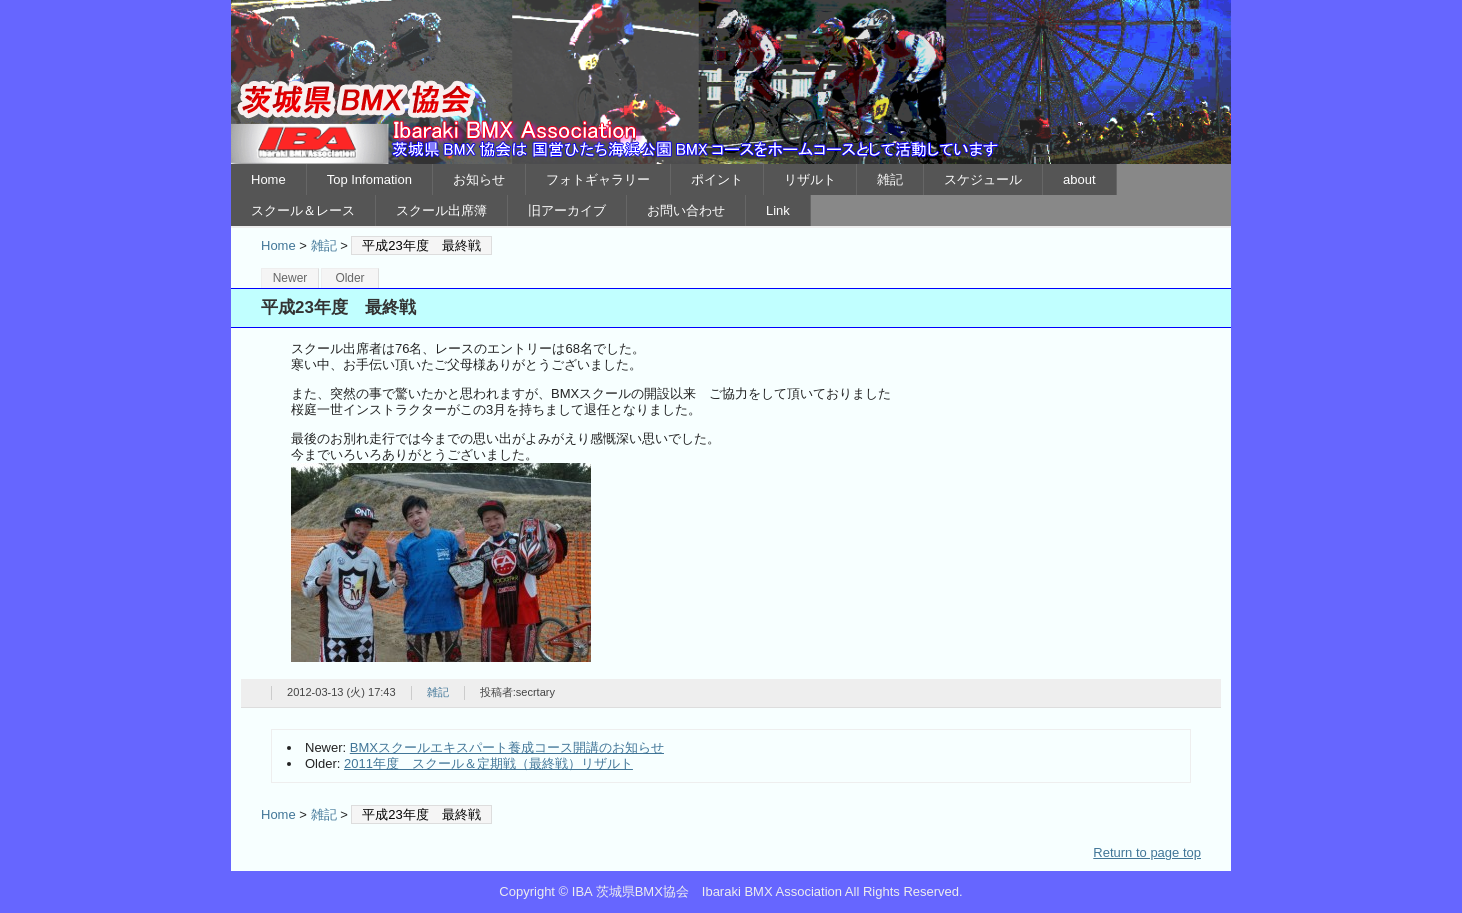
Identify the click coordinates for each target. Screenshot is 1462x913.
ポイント (717, 179)
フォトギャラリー (598, 179)
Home (268, 179)
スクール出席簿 (441, 210)
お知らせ (479, 179)
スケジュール (983, 179)
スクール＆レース (303, 210)
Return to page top (1147, 852)
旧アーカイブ (567, 210)
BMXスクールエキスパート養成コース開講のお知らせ (507, 747)
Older (349, 278)
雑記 (890, 179)
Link (778, 210)
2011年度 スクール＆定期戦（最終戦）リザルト (488, 763)
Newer (290, 278)
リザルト (810, 179)
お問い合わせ (686, 210)
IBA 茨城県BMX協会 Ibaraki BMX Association (731, 82)
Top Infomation (369, 179)
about (1079, 179)
